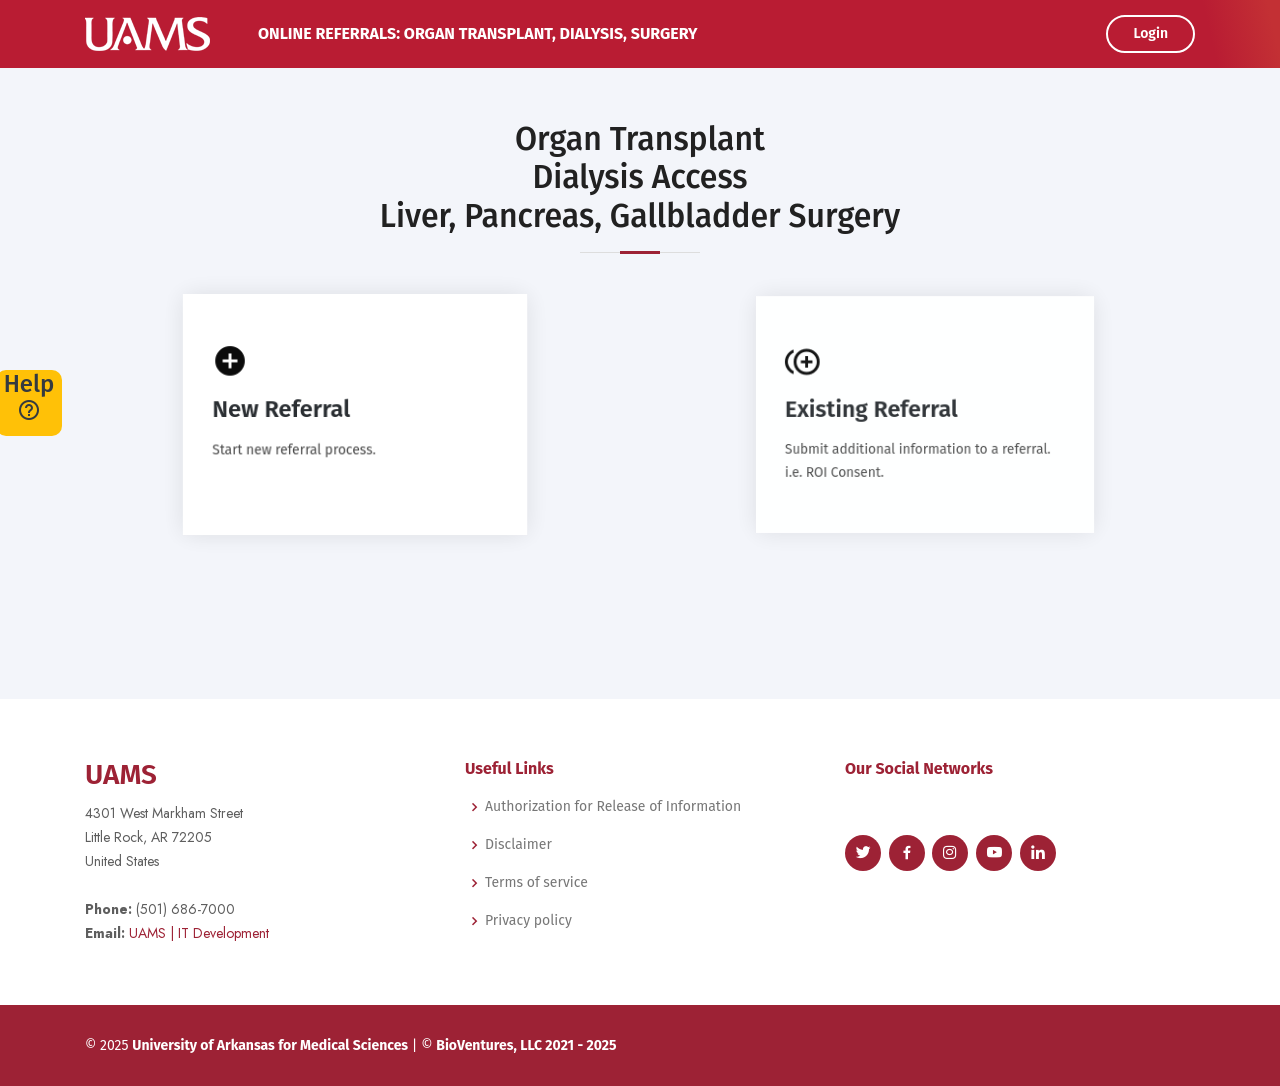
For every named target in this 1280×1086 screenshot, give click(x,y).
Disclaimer (518, 845)
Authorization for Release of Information (613, 807)
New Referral (282, 409)
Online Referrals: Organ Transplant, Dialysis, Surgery (478, 33)
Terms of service (536, 883)
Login (1150, 33)
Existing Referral (872, 409)
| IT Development (199, 933)
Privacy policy (528, 921)
